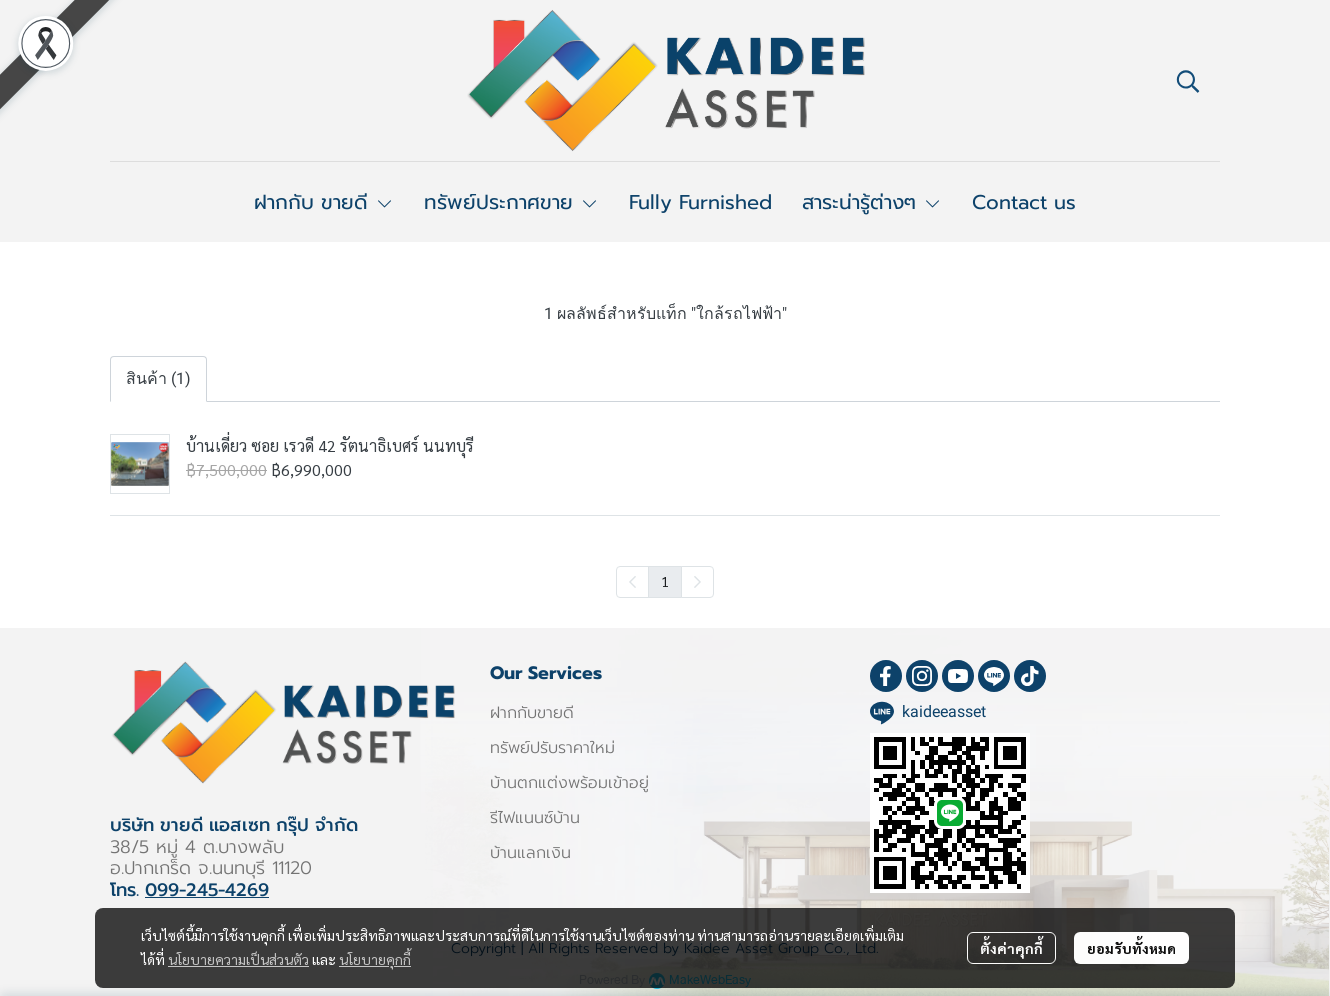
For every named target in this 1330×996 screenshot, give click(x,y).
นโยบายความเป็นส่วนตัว (238, 959)
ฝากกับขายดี (532, 713)
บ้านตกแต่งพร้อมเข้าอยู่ (569, 783)
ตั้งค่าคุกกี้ (1011, 948)
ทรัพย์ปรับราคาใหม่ (552, 748)
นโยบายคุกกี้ (375, 959)
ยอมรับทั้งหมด (1131, 948)
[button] (1188, 81)
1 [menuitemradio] (665, 581)
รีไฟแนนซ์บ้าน (535, 818)
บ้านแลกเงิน (530, 853)
